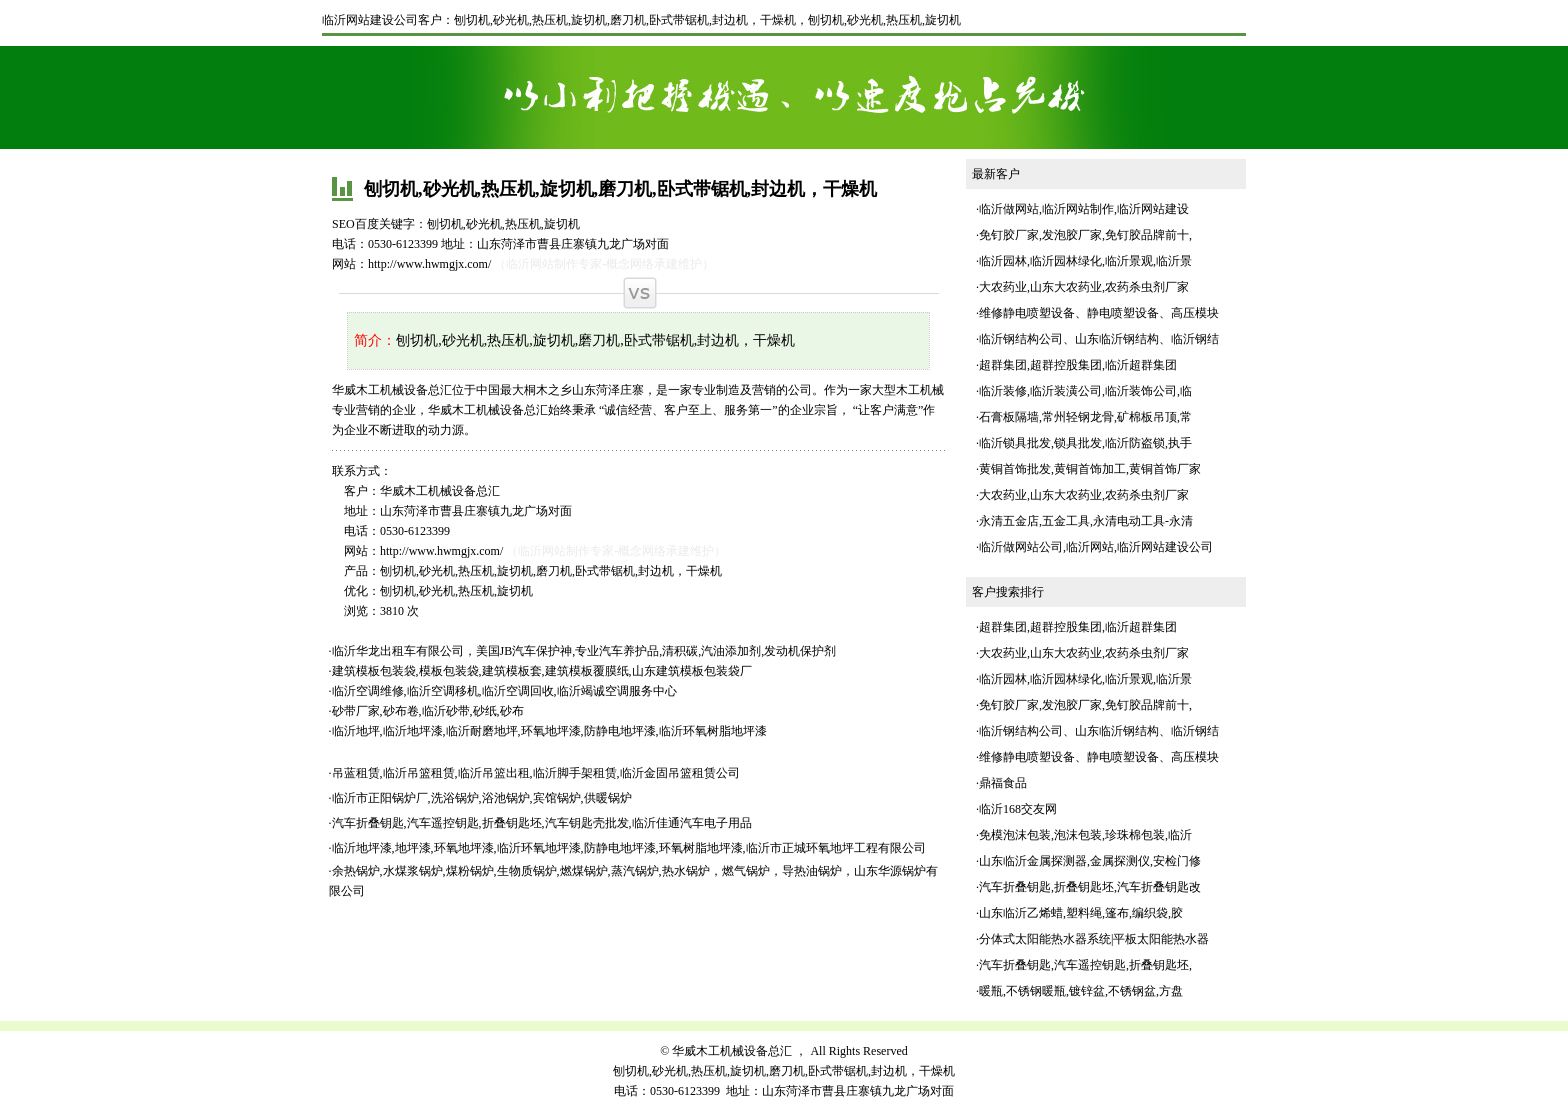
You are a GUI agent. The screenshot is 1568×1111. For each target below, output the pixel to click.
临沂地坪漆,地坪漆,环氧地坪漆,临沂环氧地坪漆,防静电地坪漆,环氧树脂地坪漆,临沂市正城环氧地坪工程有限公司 (629, 848)
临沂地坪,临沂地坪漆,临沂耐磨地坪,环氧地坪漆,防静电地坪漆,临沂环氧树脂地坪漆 (549, 731)
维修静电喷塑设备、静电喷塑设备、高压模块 (1099, 313)
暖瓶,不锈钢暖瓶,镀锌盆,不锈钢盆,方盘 (1081, 991)
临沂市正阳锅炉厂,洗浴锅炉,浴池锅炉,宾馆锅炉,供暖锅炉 (482, 798)
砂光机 (865, 20)
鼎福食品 (1003, 783)
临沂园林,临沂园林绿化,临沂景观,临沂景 (1085, 261)
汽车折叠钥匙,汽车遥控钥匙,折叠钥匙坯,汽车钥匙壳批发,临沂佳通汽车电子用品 (542, 823)
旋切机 (943, 20)
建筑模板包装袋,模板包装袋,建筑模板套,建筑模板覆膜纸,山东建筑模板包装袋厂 (542, 671)
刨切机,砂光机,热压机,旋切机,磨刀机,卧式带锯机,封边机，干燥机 (625, 20)
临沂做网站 (1009, 209)
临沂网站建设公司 (370, 20)
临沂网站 (1090, 547)
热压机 (904, 20)
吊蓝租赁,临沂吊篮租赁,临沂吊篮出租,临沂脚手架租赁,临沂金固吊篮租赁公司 (536, 773)
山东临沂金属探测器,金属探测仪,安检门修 (1090, 861)
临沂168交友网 (1018, 809)
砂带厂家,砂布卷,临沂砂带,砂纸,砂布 (428, 711)
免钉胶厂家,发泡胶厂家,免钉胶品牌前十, (1085, 235)
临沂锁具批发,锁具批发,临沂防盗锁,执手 (1085, 443)
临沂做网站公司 (1021, 547)
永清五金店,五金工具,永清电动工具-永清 (1086, 521)
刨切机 (826, 20)
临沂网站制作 (1078, 209)
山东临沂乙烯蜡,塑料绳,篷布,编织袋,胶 (1081, 913)
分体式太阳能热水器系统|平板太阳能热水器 (1094, 939)
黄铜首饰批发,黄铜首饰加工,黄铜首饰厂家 (1090, 469)
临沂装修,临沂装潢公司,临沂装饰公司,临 (1085, 391)
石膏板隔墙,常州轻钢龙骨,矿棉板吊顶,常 (1085, 417)
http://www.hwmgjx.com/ (429, 264)
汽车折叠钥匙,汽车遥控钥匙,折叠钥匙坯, (1085, 965)
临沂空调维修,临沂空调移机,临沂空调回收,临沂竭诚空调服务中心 (504, 691)
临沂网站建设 (1153, 209)
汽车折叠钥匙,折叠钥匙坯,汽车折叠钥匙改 (1090, 887)
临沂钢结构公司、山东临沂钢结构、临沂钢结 (1099, 339)
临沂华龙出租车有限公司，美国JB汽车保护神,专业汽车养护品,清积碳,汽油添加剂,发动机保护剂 (584, 651)
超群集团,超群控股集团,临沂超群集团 (1078, 365)
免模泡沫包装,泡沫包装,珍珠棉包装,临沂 (1085, 835)
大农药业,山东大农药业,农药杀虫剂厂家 (1084, 287)
